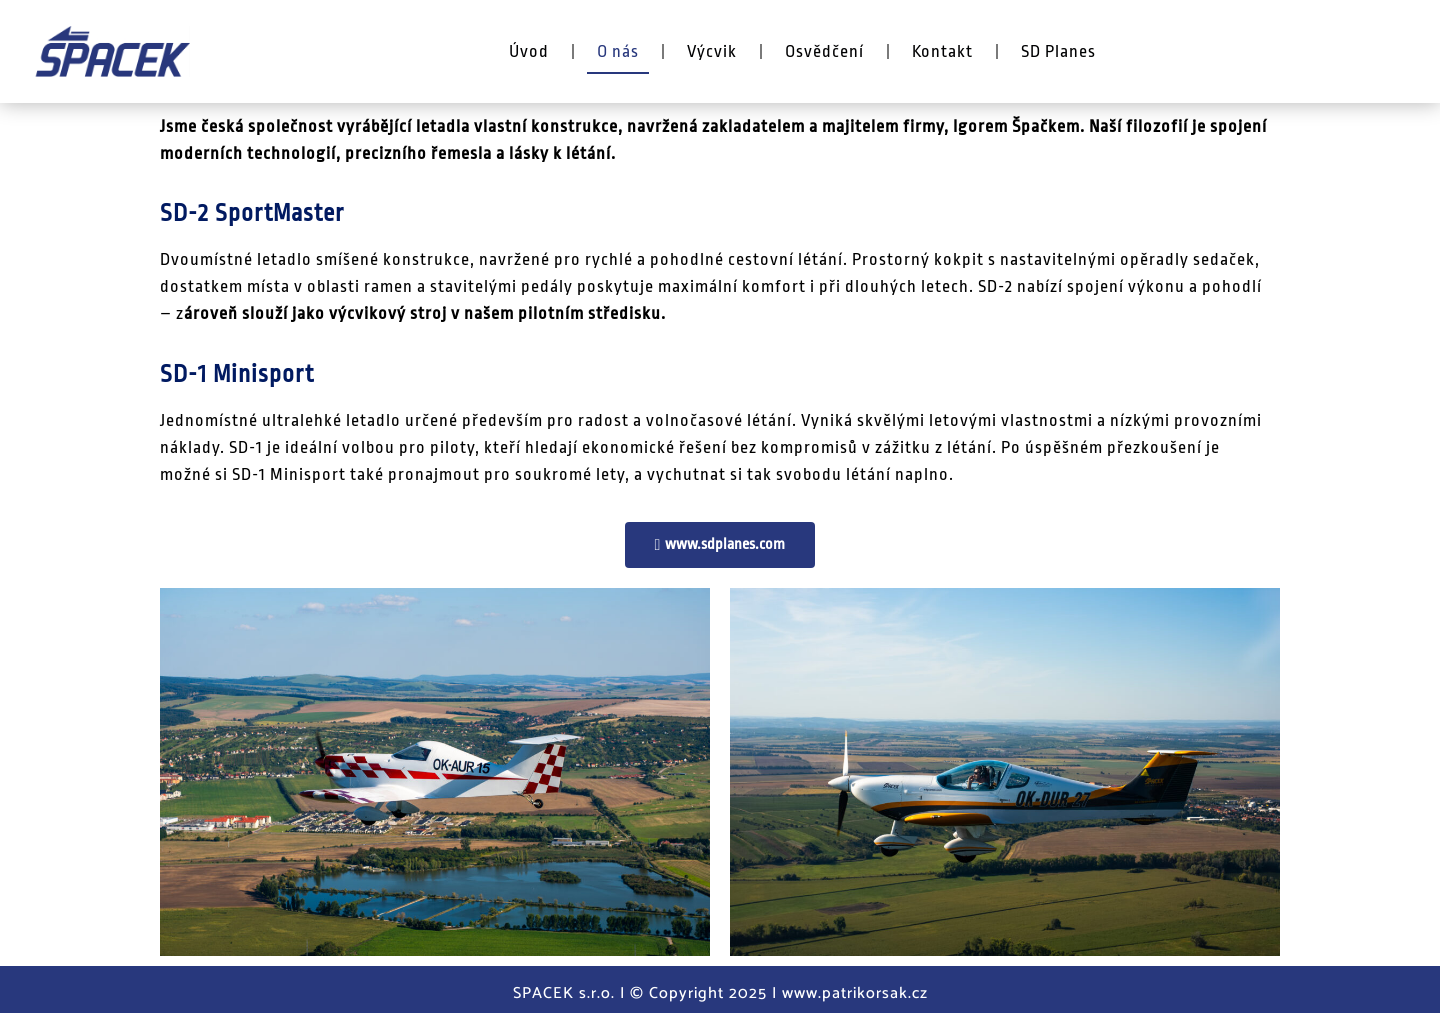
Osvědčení (824, 51)
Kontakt (942, 51)
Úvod (529, 51)
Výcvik (712, 51)
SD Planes (1058, 51)
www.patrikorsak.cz (855, 993)
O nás (618, 51)
